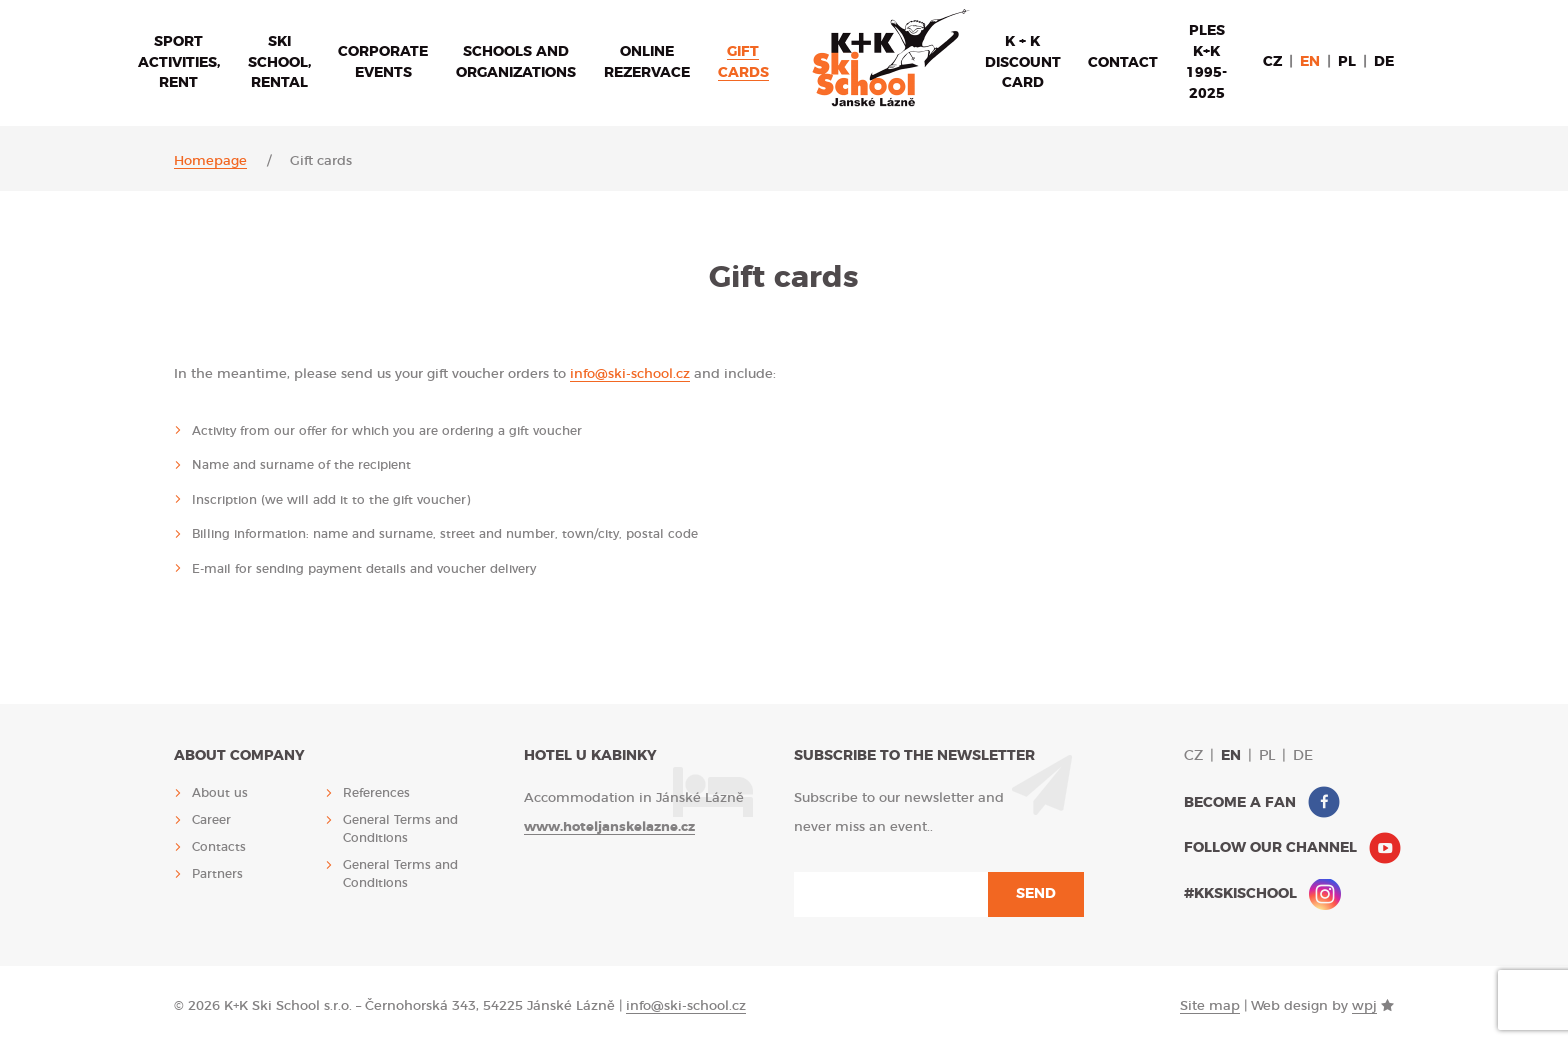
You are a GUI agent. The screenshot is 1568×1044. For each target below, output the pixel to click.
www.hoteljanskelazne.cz (609, 827)
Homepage (210, 161)
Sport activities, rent (179, 63)
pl (1347, 62)
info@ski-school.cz (630, 374)
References (376, 793)
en (1310, 62)
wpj (1364, 1006)
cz (1272, 62)
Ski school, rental (279, 63)
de (1384, 62)
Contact (1123, 63)
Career (211, 820)
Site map (1210, 1006)
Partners (217, 874)
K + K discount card (1023, 63)
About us (220, 793)
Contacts (219, 847)
